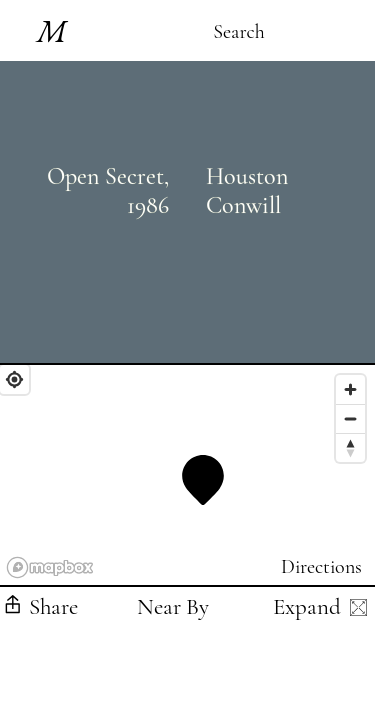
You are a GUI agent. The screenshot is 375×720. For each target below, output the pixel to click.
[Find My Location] (14, 379)
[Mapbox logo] (50, 567)
